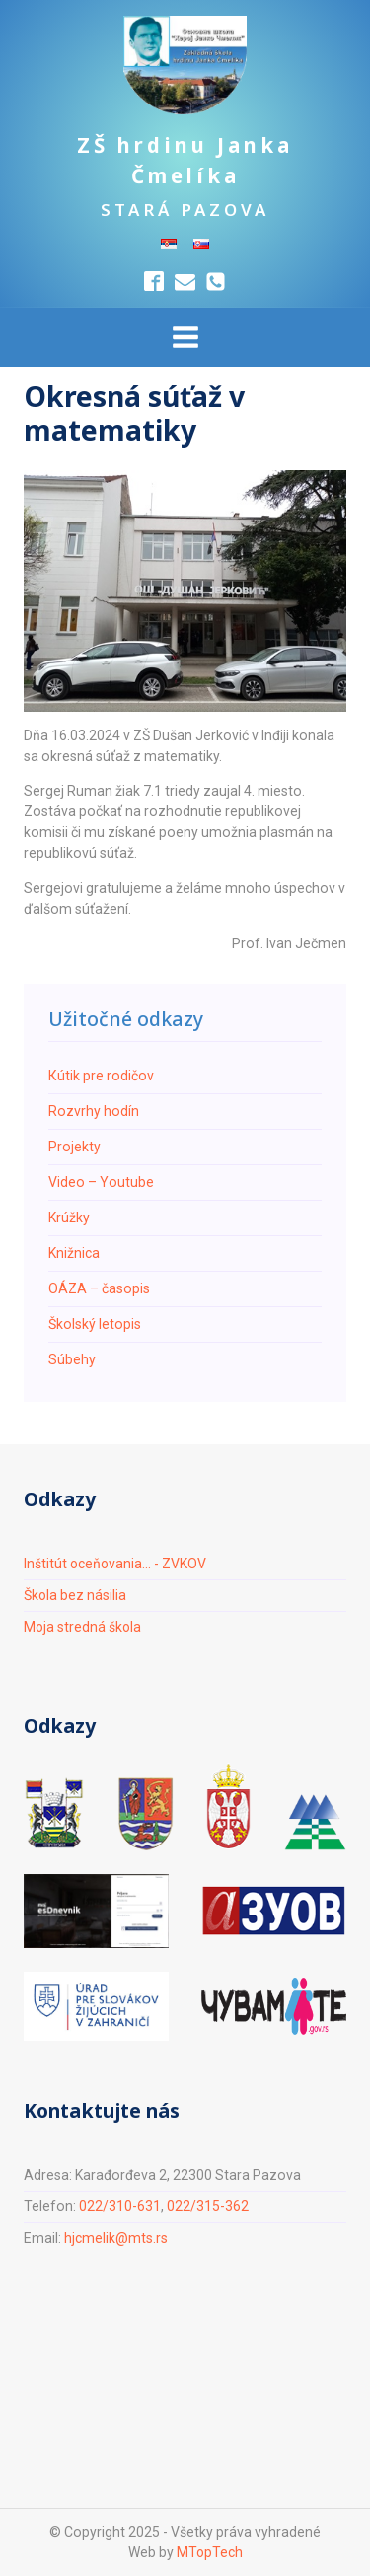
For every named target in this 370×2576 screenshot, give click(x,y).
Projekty (74, 1146)
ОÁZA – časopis (99, 1288)
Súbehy (72, 1359)
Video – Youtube (101, 1182)
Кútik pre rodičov (101, 1075)
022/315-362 (208, 2206)
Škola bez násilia (75, 1595)
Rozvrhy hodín (93, 1111)
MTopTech (209, 2552)
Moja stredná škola (83, 1627)
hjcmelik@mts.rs (116, 2238)
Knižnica (74, 1253)
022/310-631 (120, 2206)
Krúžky (69, 1217)
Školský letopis (94, 1324)
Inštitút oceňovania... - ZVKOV (116, 1563)
